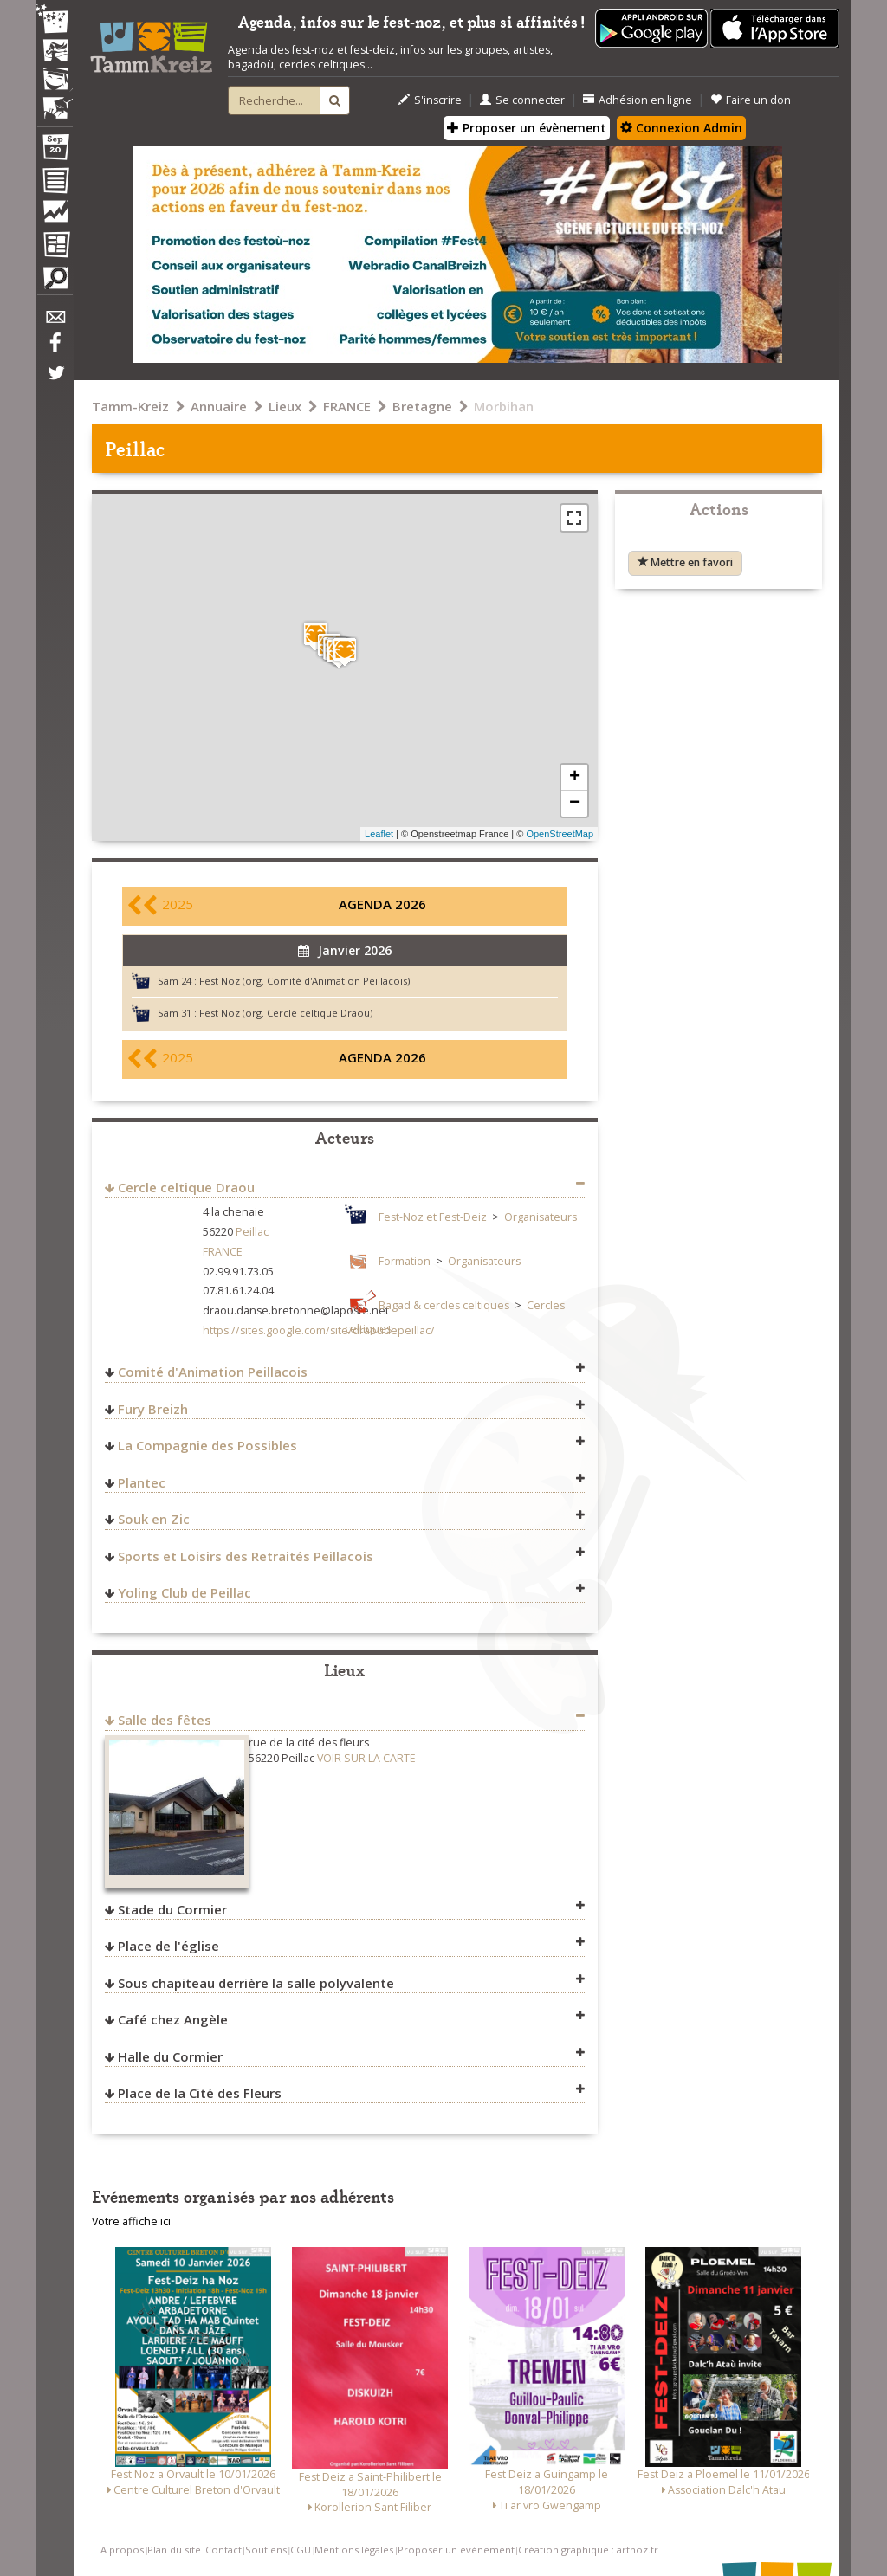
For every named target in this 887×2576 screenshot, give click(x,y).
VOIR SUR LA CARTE (366, 1758)
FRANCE (347, 406)
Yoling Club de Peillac (184, 1592)
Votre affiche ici (131, 2221)
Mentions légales (353, 2549)
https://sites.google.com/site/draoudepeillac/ (319, 1330)
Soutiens (266, 2549)
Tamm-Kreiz (130, 406)
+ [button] (574, 778)
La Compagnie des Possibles (207, 1445)
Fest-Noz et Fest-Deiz (433, 1217)
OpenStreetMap (559, 834)
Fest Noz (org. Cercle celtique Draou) (285, 1012)
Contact (223, 2549)
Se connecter (522, 100)
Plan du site (174, 2549)
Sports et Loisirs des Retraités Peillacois (245, 1556)
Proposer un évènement (526, 127)
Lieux (285, 406)
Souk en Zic (154, 1518)
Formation (405, 1261)
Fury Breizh (153, 1408)
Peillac (252, 1231)
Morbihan (504, 406)
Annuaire (219, 406)
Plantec (141, 1482)
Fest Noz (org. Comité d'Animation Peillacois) (304, 980)
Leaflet (379, 834)
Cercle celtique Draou (186, 1187)
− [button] (574, 804)
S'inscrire (430, 100)
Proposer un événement (456, 2549)
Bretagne (422, 406)
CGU (300, 2549)
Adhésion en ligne (637, 100)
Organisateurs (540, 1217)
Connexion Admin (681, 127)
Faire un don (750, 100)
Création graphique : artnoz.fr (588, 2549)
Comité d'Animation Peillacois (213, 1371)
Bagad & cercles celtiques (444, 1305)
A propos (122, 2549)
